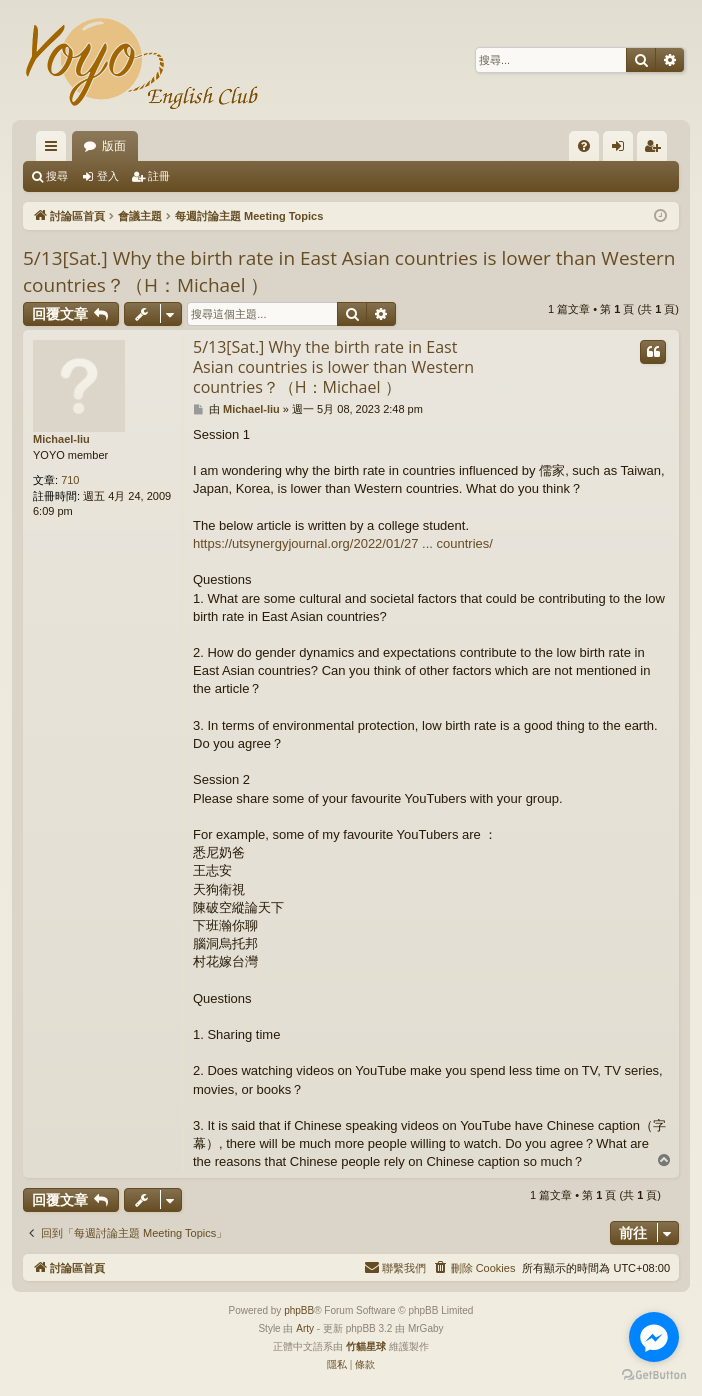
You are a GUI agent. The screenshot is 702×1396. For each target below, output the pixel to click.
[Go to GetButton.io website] (654, 1375)
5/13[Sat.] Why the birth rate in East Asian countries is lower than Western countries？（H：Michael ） (349, 271)
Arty (305, 1328)
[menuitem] (584, 146)
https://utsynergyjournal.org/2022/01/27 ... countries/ (343, 543)
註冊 (159, 176)
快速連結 (55, 150)
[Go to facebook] (654, 1337)
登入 (108, 176)
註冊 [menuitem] (657, 150)
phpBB (299, 1310)
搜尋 (57, 176)
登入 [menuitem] (623, 150)
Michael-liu (61, 439)
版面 (114, 146)
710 (70, 480)
